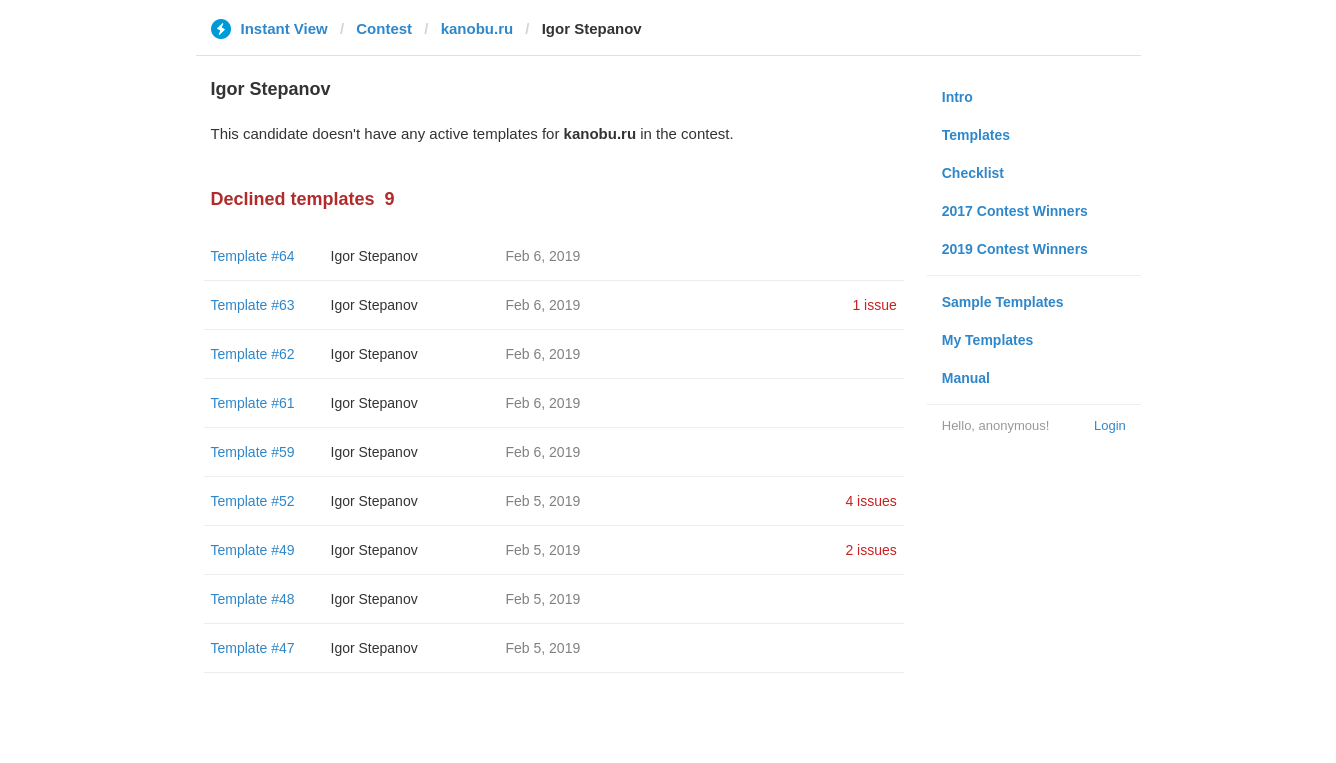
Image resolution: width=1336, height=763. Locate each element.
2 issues (870, 550)
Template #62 (253, 354)
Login (1110, 425)
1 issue (874, 305)
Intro (957, 97)
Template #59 (253, 452)
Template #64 (253, 256)
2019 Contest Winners (1015, 249)
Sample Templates (1003, 302)
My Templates (988, 340)
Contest (384, 28)
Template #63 (253, 305)
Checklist (973, 173)
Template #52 (253, 501)
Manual (966, 378)
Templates (976, 135)
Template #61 (253, 403)
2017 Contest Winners (1015, 211)
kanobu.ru (477, 28)
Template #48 (253, 599)
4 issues (870, 501)
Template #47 (253, 648)
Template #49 (253, 550)
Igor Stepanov (374, 256)
